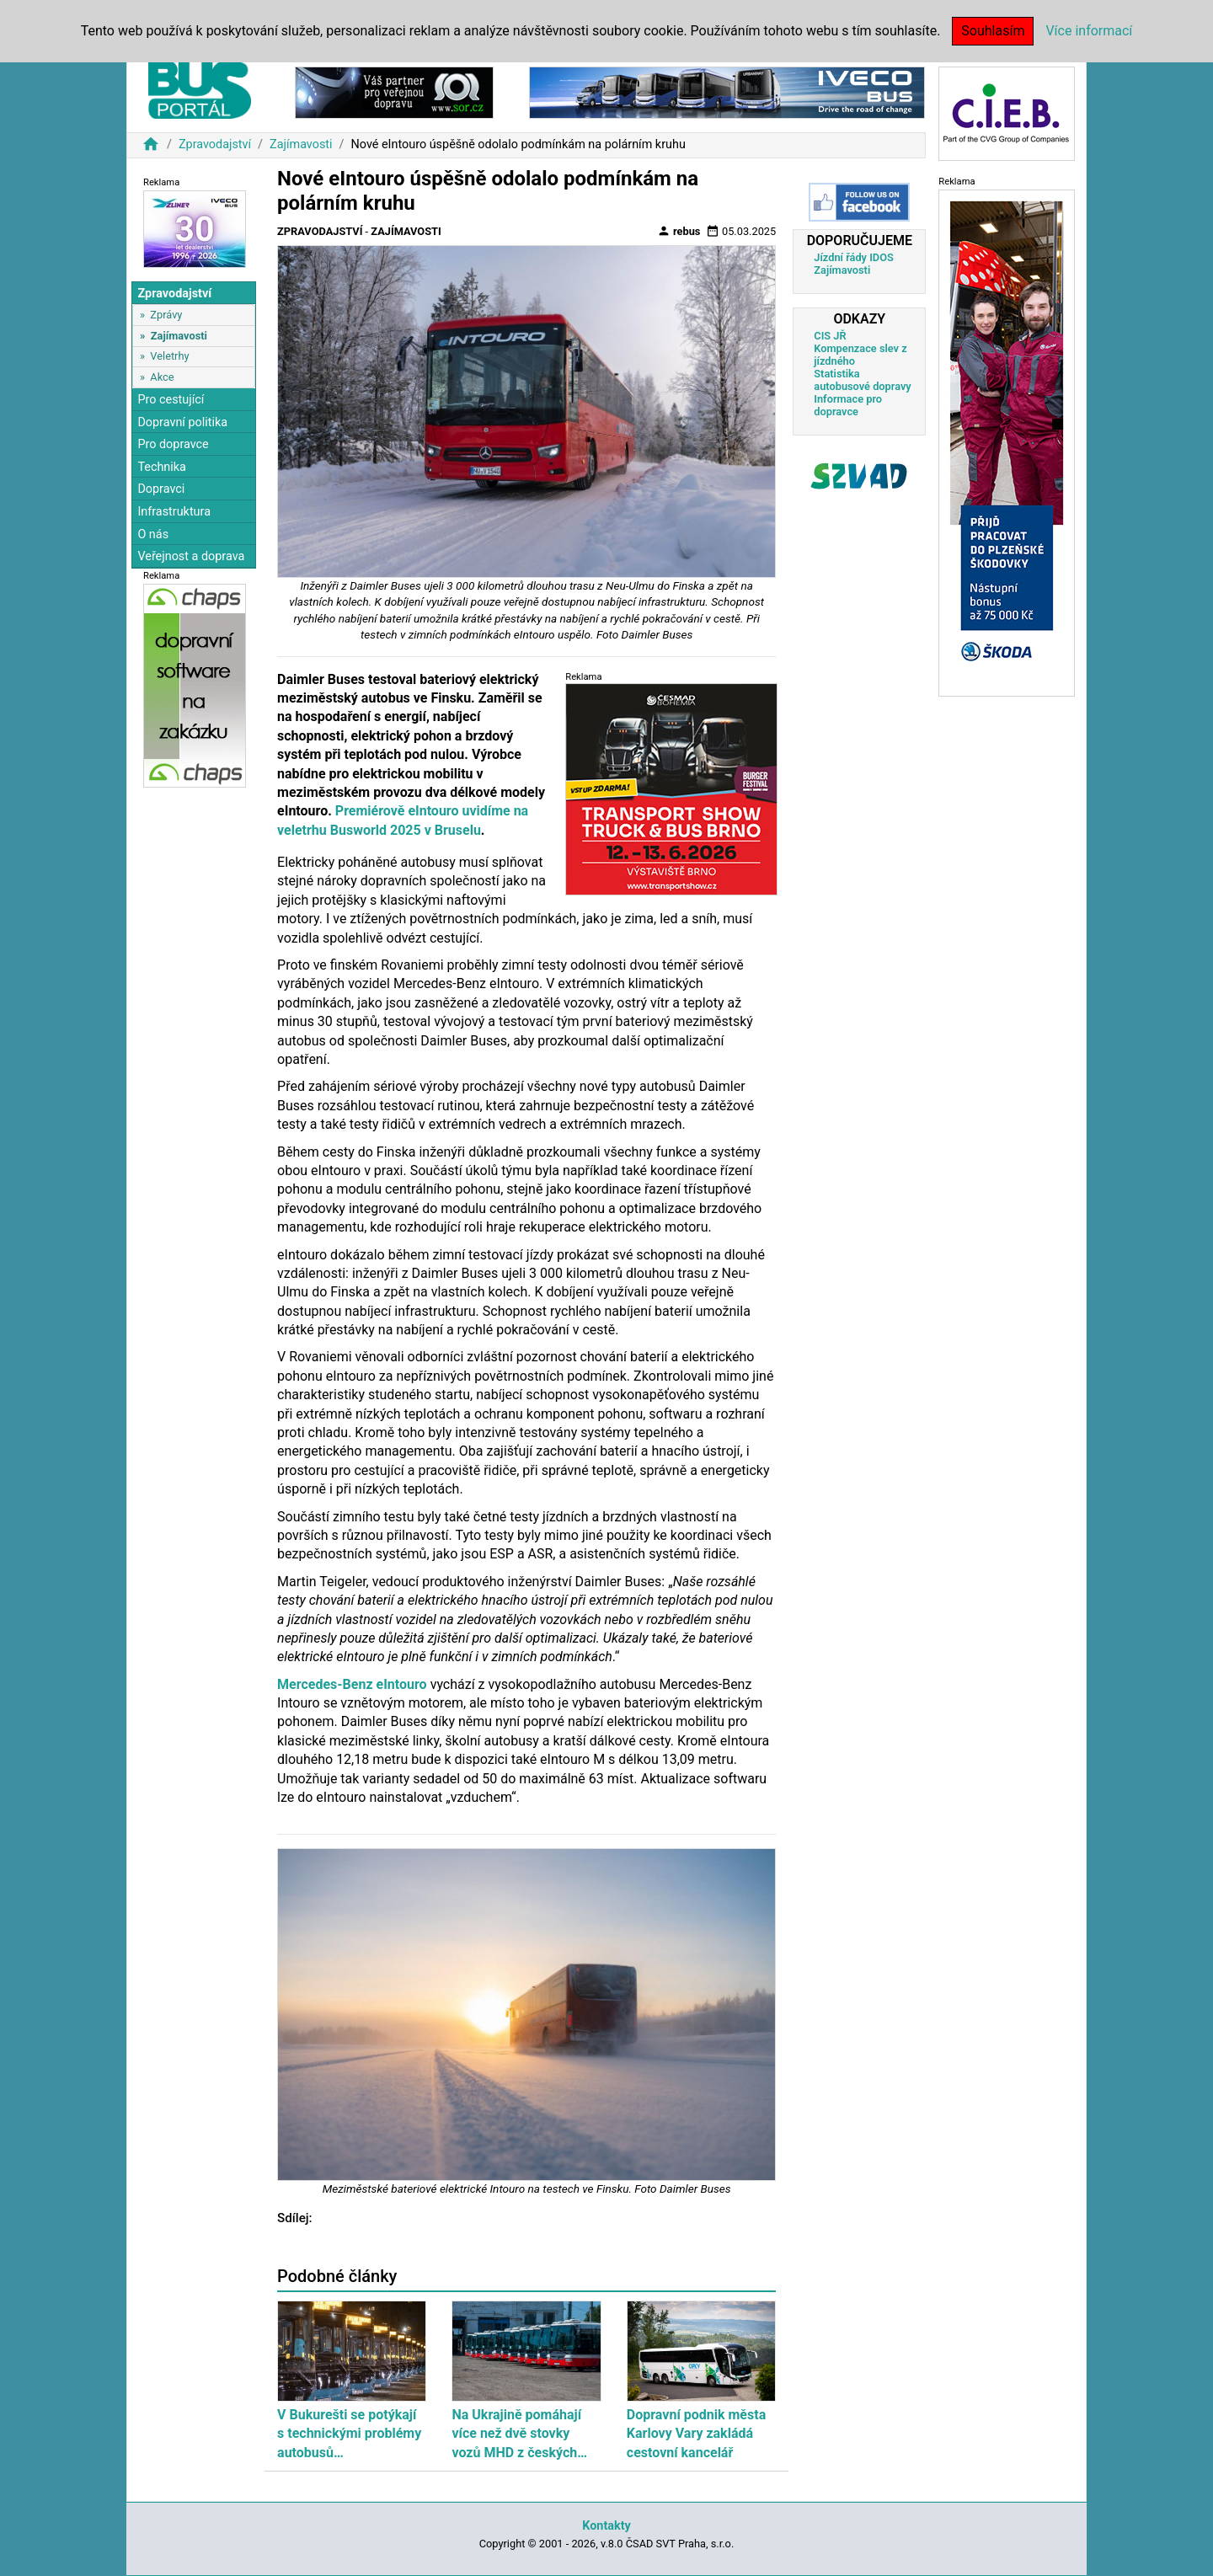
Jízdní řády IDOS (854, 257)
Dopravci (160, 489)
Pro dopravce (172, 444)
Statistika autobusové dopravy (862, 380)
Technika (161, 467)
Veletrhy (169, 356)
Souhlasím (992, 31)
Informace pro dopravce (848, 405)
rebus (679, 231)
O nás (152, 534)
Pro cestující (170, 400)
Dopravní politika (182, 422)
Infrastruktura (174, 512)
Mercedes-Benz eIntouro (352, 1684)
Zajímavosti (301, 144)
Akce (162, 377)
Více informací (1088, 31)
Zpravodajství (215, 144)
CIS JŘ (830, 335)
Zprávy (166, 314)
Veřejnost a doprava (190, 556)
